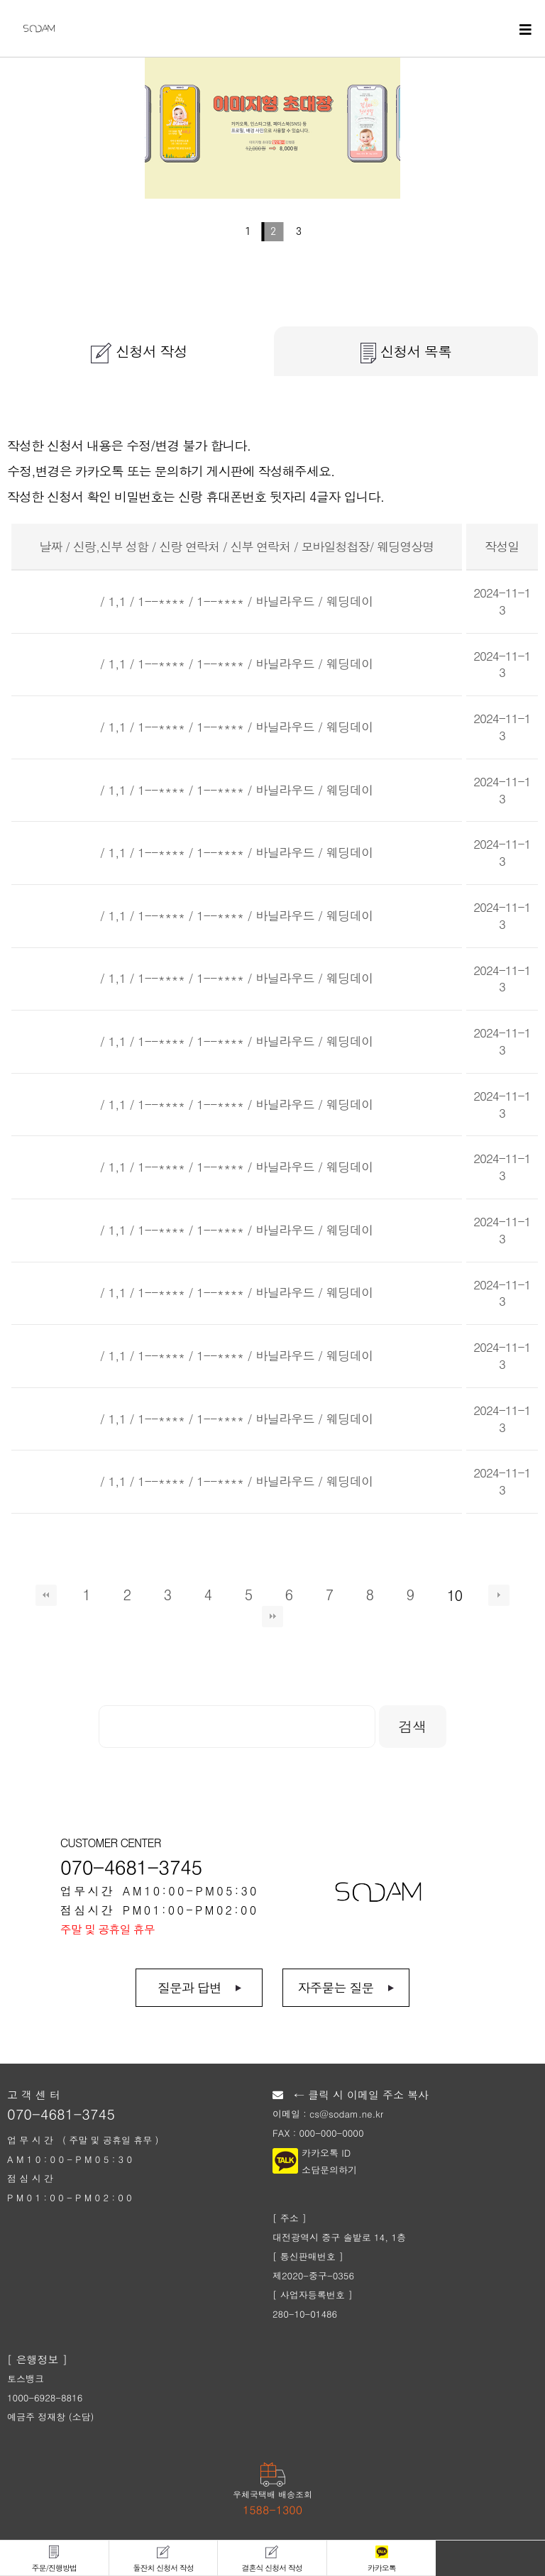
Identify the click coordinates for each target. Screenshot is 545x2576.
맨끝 (272, 1616)
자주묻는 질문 (335, 1987)
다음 (499, 1595)
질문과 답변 (189, 1987)
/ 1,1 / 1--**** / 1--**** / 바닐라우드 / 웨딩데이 (236, 601)
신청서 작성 (139, 352)
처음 (46, 1595)
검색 (413, 1726)
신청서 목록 (405, 352)
